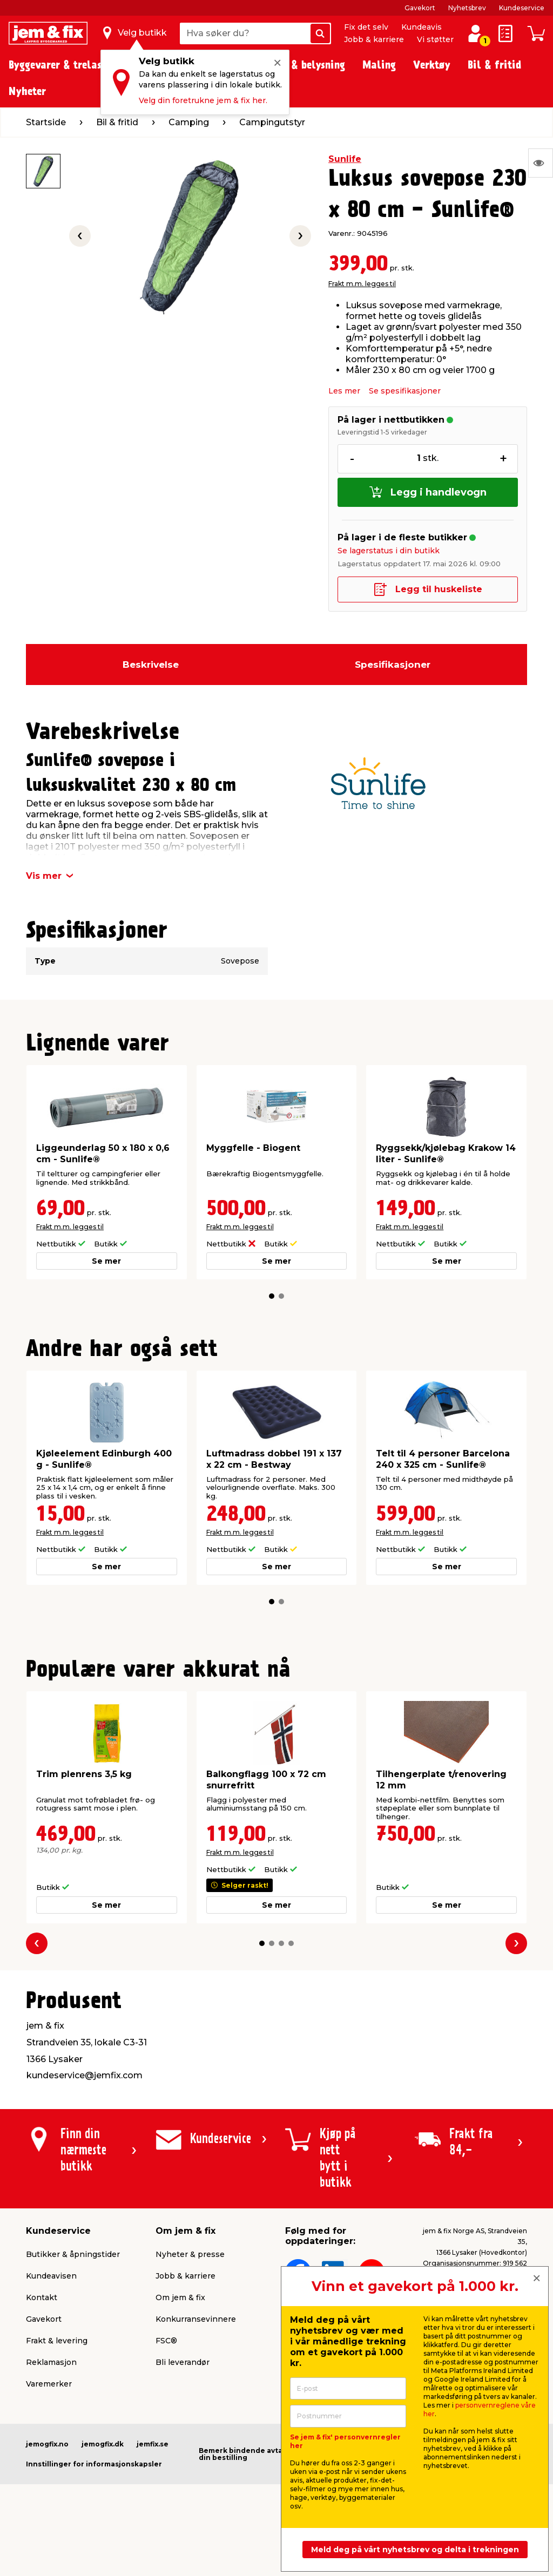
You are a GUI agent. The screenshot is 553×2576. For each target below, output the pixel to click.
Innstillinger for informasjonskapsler (94, 2463)
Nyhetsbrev (467, 7)
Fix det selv (366, 27)
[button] (271, 1296)
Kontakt (41, 2297)
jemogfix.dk (103, 2444)
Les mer (344, 391)
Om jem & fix (180, 2297)
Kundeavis (421, 27)
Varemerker (49, 2384)
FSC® (166, 2340)
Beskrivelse (151, 664)
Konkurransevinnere (196, 2319)
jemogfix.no (47, 2444)
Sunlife (344, 159)
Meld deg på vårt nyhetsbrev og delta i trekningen (415, 2549)
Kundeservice (521, 7)
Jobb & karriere (374, 39)
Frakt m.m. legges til (362, 283)
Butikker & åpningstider (73, 2254)
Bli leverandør (183, 2362)
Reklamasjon (51, 2362)
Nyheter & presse (190, 2254)
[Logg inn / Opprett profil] (475, 33)
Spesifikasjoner (392, 664)
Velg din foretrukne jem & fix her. (203, 100)
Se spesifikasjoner (405, 391)
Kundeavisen (51, 2276)
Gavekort (419, 7)
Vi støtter (435, 39)
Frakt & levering (56, 2340)
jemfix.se (152, 2444)
